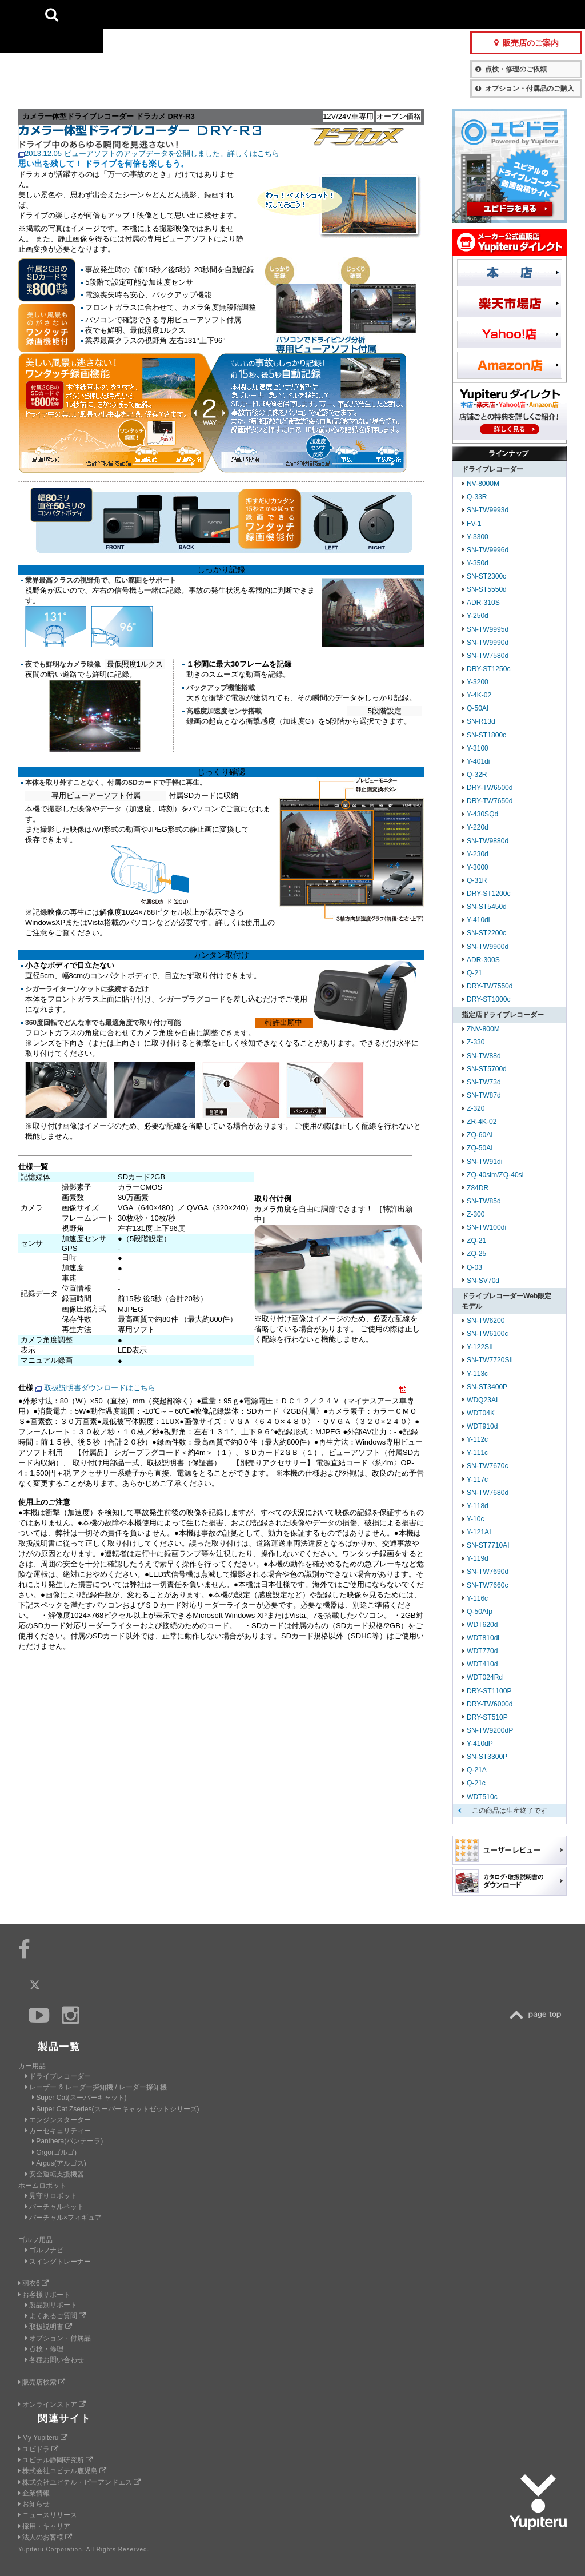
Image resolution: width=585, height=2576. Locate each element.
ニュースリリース (47, 2515)
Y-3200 (477, 682)
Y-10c (475, 1519)
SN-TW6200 (485, 1321)
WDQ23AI (482, 1400)
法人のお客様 (45, 2537)
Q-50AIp (479, 1612)
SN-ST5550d (487, 589)
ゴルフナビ (44, 2250)
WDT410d (482, 1664)
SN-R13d (481, 721)
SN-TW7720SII (490, 1360)
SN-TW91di (484, 1162)
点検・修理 (44, 2349)
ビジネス (241, 14)
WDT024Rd (485, 1677)
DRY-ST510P (487, 1717)
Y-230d (477, 854)
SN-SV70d (483, 1281)
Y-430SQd (482, 814)
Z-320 (476, 1108)
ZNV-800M (483, 1029)
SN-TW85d (484, 1201)
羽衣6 (33, 2283)
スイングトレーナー (58, 2262)
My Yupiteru (42, 2438)
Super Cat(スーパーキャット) (79, 2098)
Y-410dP (480, 1744)
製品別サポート (51, 2305)
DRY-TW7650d (490, 801)
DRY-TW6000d (490, 1704)
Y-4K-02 (479, 695)
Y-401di (478, 761)
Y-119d (477, 1558)
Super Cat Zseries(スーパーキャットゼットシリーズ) (115, 2109)
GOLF (186, 14)
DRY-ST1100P (489, 1691)
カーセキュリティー (58, 2131)
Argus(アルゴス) (59, 2163)
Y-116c (477, 1598)
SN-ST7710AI (488, 1545)
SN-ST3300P (487, 1757)
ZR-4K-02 (481, 1122)
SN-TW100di (486, 1227)
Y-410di (478, 920)
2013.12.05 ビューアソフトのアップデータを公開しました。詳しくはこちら (152, 153)
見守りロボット (51, 2196)
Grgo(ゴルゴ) (54, 2152)
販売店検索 (41, 2382)
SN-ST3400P (487, 1387)
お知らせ (34, 2504)
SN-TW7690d (487, 1572)
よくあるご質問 (55, 2316)
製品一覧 (337, 14)
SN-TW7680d (487, 1493)
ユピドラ (38, 2449)
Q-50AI (477, 708)
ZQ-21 (476, 1241)
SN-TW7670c (487, 1466)
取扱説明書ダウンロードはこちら (99, 1387)
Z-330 (476, 1042)
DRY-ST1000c (489, 999)
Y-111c (477, 1453)
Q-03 (474, 1267)
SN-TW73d (484, 1082)
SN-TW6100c (487, 1334)
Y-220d (477, 827)
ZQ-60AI (480, 1135)
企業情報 (34, 2493)
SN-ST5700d (487, 1069)
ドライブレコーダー (58, 2076)
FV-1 (474, 524)
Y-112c (477, 1439)
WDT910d (482, 1426)
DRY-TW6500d (490, 788)
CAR (130, 14)
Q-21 (474, 973)
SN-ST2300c (486, 576)
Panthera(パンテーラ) (67, 2141)
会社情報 (296, 14)
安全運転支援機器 (54, 2174)
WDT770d (482, 1651)
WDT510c (482, 1797)
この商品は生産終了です (509, 1811)
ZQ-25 (476, 1254)
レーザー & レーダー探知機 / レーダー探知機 (96, 2087)
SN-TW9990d (487, 643)
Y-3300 (477, 537)
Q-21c (476, 1783)
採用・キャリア (44, 2526)
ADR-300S (483, 960)
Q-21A (477, 1770)
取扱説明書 (48, 2327)
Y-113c (477, 1374)
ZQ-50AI (480, 1148)
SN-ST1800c (486, 735)
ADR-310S (483, 603)
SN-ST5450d (487, 907)
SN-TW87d (484, 1095)
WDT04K (481, 1413)
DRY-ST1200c (489, 894)
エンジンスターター (58, 2120)
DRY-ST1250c (489, 669)
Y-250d (477, 616)
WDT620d (482, 1625)
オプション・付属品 (58, 2338)
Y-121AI (479, 1532)
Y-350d (477, 563)
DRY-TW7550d (490, 986)
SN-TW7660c (487, 1585)
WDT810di (483, 1638)
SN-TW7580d (487, 656)
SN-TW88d (484, 1056)
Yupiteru (51, 51)
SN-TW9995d (487, 629)
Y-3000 (477, 867)
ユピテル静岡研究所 (55, 2460)
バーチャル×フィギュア (63, 2218)
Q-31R (477, 880)
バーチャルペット (54, 2207)
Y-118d (477, 1506)
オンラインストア (52, 2404)
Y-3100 (477, 748)
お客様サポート (393, 14)
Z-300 (476, 1214)
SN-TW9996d (487, 550)
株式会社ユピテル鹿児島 (62, 2471)
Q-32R (477, 775)
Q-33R (477, 497)
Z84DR (477, 1188)
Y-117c (477, 1480)
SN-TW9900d (487, 947)
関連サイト (64, 2418)
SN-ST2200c (486, 933)
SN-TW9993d (487, 510)
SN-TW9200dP (490, 1730)
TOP (538, 2014)
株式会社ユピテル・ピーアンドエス (79, 2482)
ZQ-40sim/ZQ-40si (495, 1175)
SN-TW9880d (487, 841)
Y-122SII (480, 1347)
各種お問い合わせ (54, 2360)
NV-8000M (483, 484)
